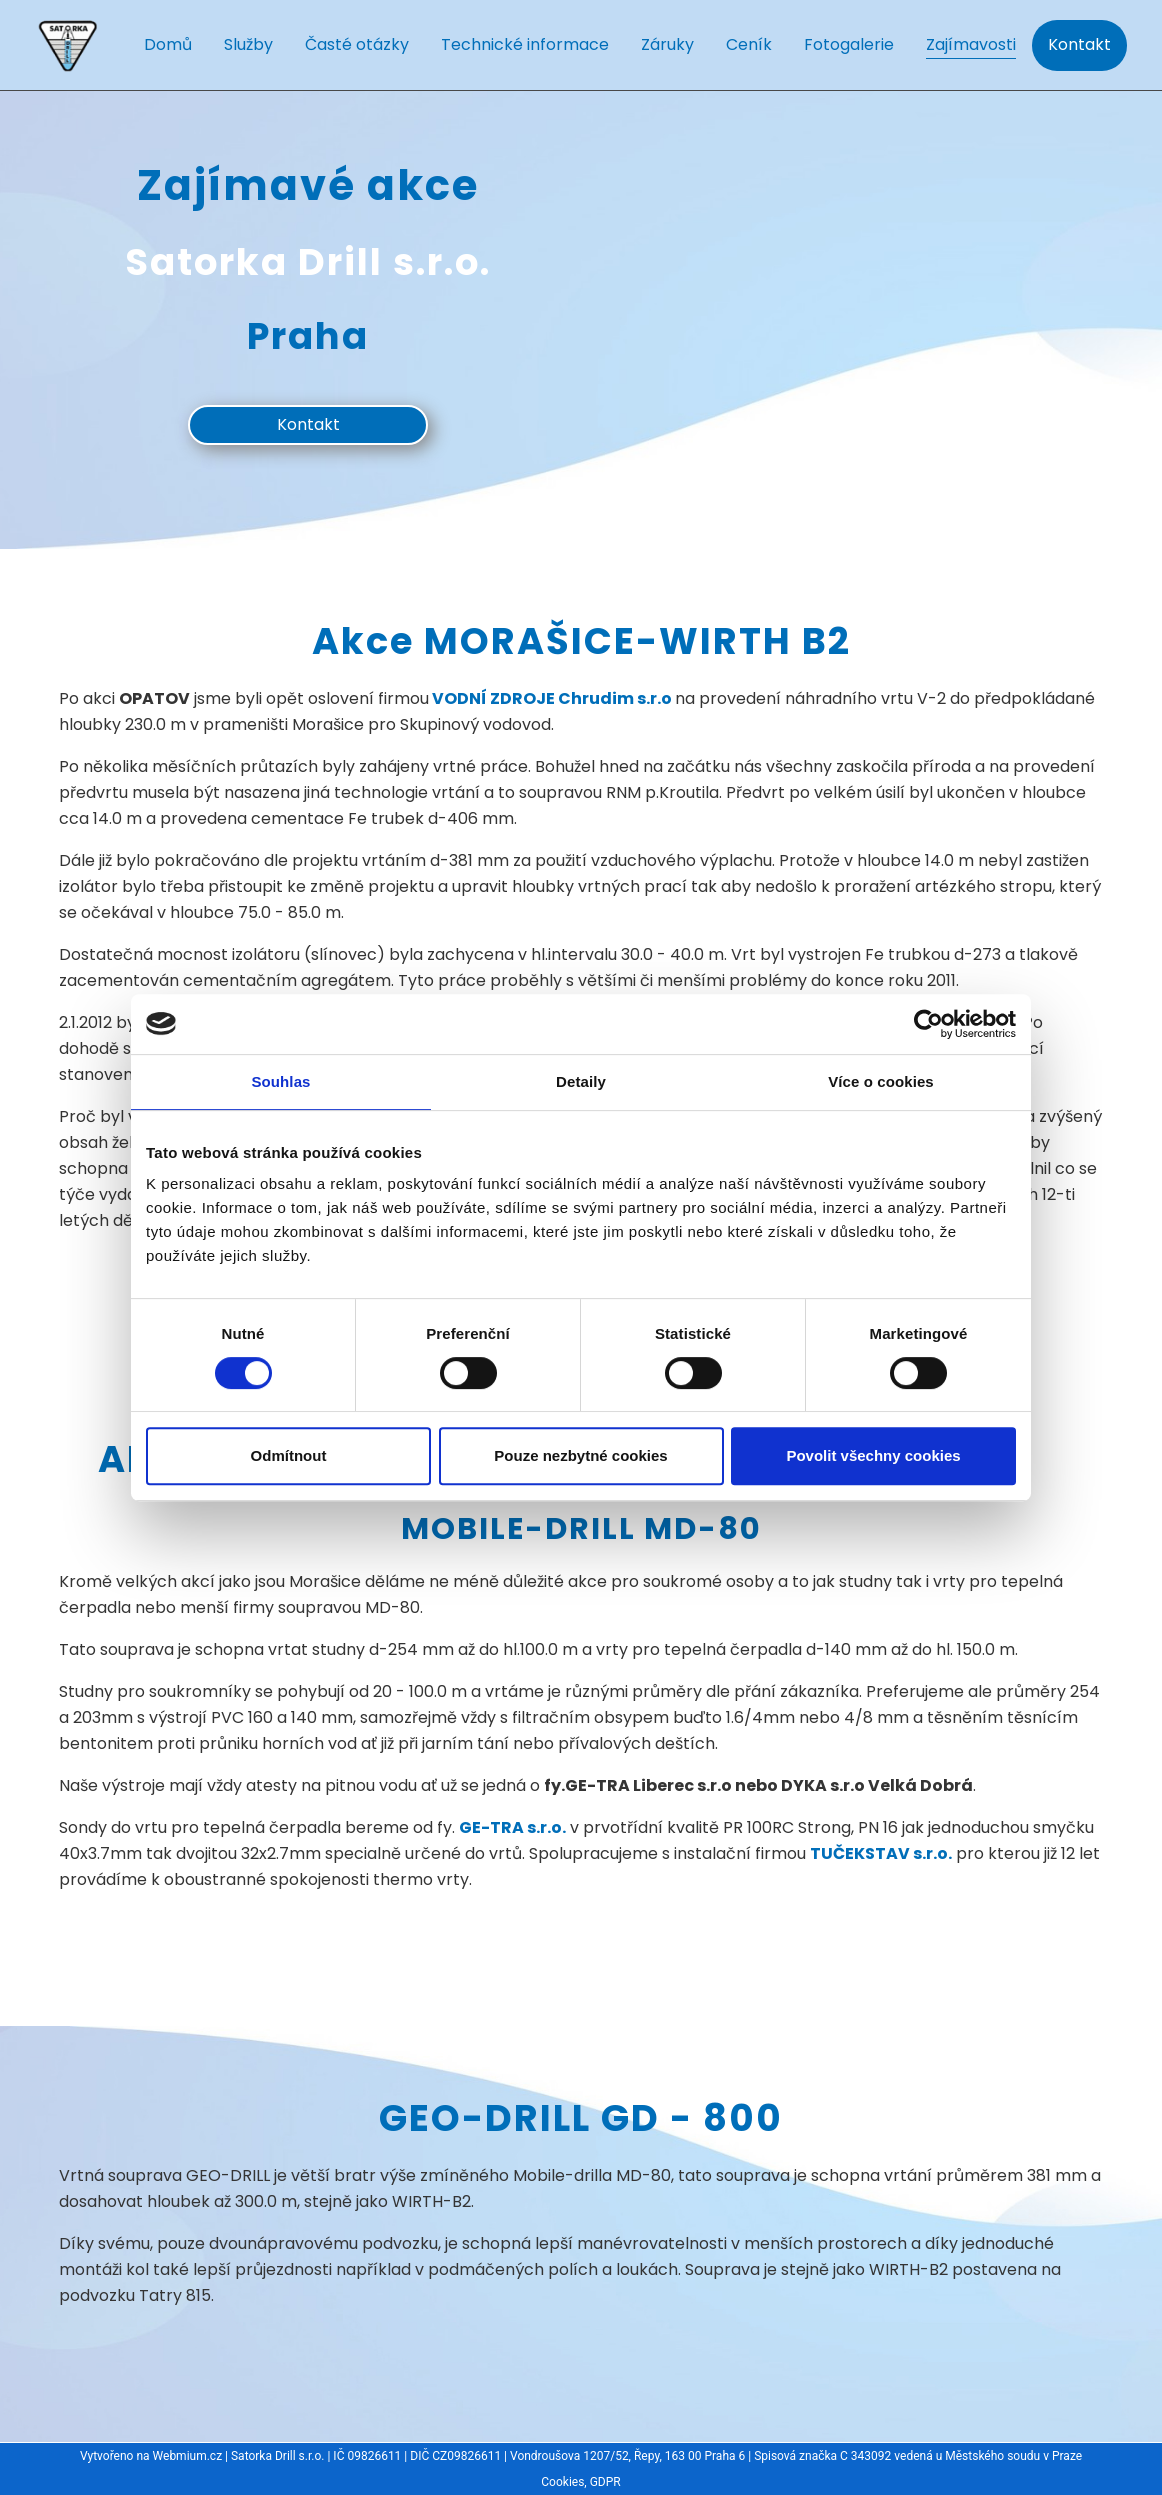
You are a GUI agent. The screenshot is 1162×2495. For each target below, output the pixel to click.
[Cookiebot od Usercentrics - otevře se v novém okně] (928, 1024)
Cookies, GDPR (580, 2482)
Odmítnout (289, 1455)
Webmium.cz (188, 2456)
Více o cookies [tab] (881, 1081)
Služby (248, 44)
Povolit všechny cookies (873, 1455)
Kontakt (1079, 44)
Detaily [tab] (581, 1081)
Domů (168, 44)
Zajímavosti (971, 44)
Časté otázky (357, 44)
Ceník (749, 44)
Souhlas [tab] (280, 1081)
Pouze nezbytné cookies (580, 1455)
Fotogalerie (849, 44)
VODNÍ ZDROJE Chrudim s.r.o (550, 698)
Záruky (667, 44)
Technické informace (525, 44)
